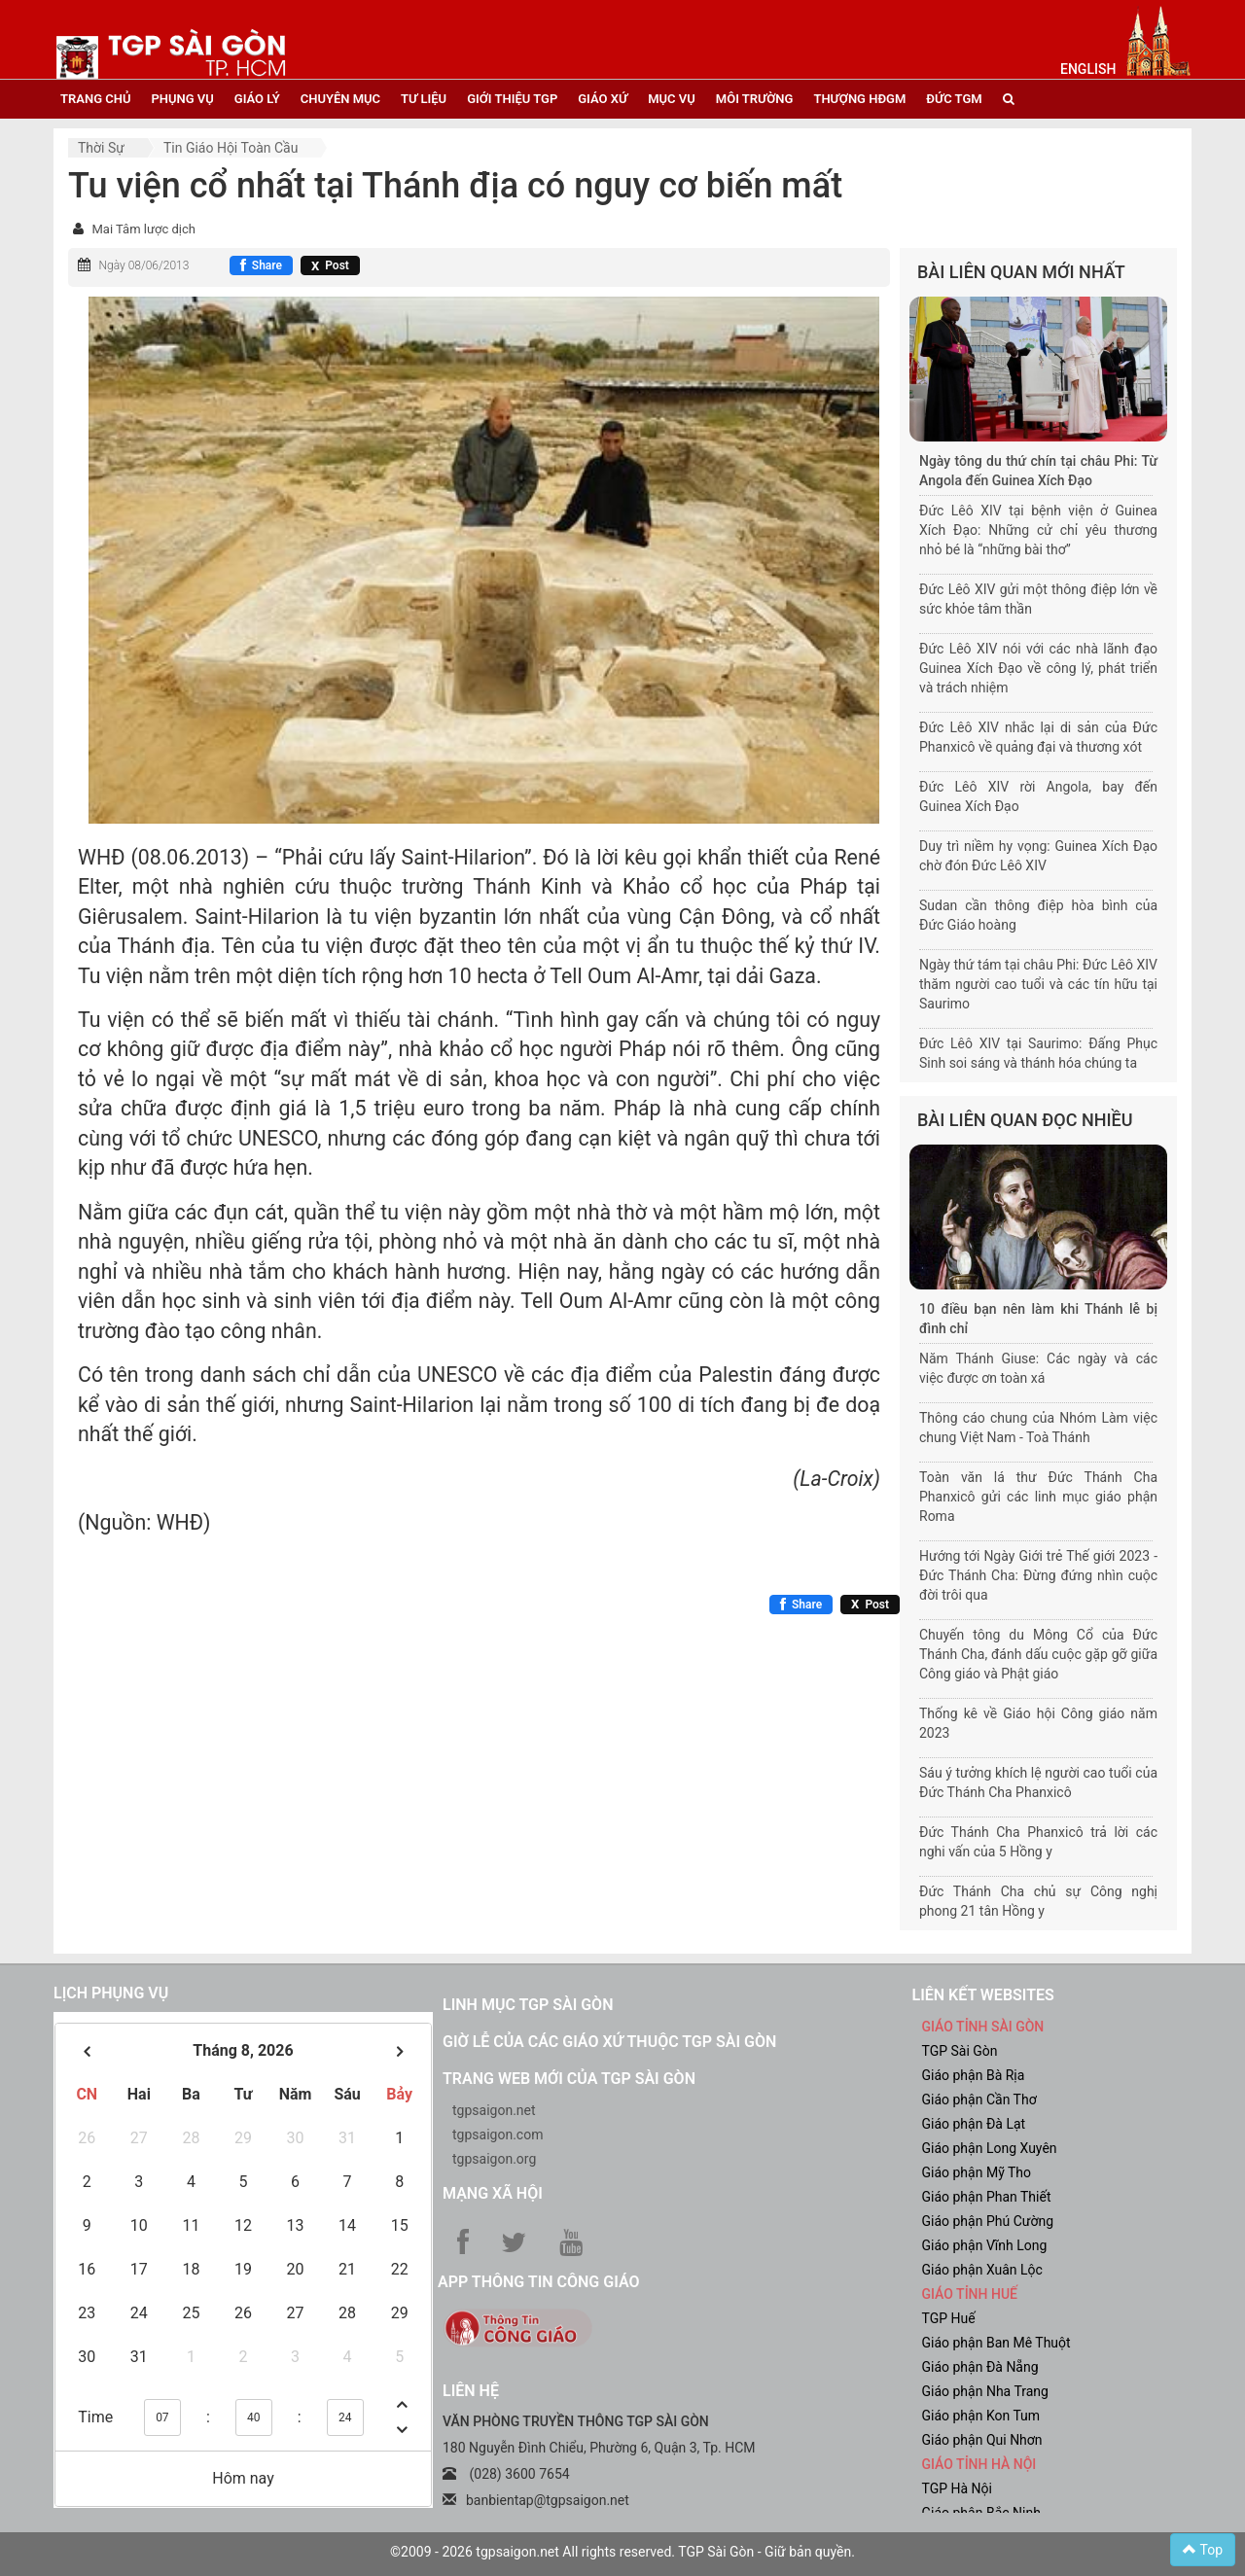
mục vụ (671, 98)
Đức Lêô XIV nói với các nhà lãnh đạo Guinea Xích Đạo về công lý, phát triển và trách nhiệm (1038, 668)
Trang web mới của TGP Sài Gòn (569, 2078)
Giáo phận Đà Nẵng (980, 2367)
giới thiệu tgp (512, 98)
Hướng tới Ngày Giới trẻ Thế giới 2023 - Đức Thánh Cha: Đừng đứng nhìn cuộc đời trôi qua (1038, 1575)
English (1088, 69)
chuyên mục (340, 98)
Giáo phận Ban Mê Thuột (996, 2342)
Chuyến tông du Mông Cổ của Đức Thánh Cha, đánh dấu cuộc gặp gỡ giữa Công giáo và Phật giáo (1038, 1654)
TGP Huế (949, 2318)
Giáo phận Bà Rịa (973, 2075)
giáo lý (257, 98)
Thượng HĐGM (859, 98)
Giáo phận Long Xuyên (989, 2148)
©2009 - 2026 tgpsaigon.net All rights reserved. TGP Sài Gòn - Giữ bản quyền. (622, 2551)
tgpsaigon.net (494, 2110)
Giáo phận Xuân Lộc (982, 2269)
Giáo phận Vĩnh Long (985, 2245)
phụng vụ (182, 98)
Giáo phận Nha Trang (985, 2391)
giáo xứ (602, 98)
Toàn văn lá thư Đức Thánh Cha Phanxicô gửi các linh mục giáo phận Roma (1038, 1496)
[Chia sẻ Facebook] (261, 265)
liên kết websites (983, 1995)
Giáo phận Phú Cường (988, 2221)
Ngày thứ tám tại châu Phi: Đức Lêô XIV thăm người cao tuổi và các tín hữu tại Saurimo (1038, 984)
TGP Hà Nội (957, 2488)
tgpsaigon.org (494, 2159)
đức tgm (953, 98)
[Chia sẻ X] (330, 265)
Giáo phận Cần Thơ (979, 2099)
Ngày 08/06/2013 (143, 265)
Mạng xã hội (493, 2193)
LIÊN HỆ (471, 2391)
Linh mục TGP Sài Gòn (528, 2004)
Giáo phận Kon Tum (981, 2415)
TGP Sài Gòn (960, 2051)
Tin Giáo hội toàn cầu (230, 148)
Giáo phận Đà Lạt (974, 2124)
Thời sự (101, 148)
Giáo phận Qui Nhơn (982, 2440)
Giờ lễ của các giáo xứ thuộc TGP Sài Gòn (609, 2041)
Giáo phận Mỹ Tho (977, 2172)
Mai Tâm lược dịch (143, 229)
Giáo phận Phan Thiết (986, 2197)
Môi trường (755, 98)
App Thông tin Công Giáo (538, 2282)
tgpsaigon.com (497, 2134)
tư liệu (423, 98)
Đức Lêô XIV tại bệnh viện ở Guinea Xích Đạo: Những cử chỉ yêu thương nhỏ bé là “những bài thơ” (1038, 530)
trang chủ (95, 98)
